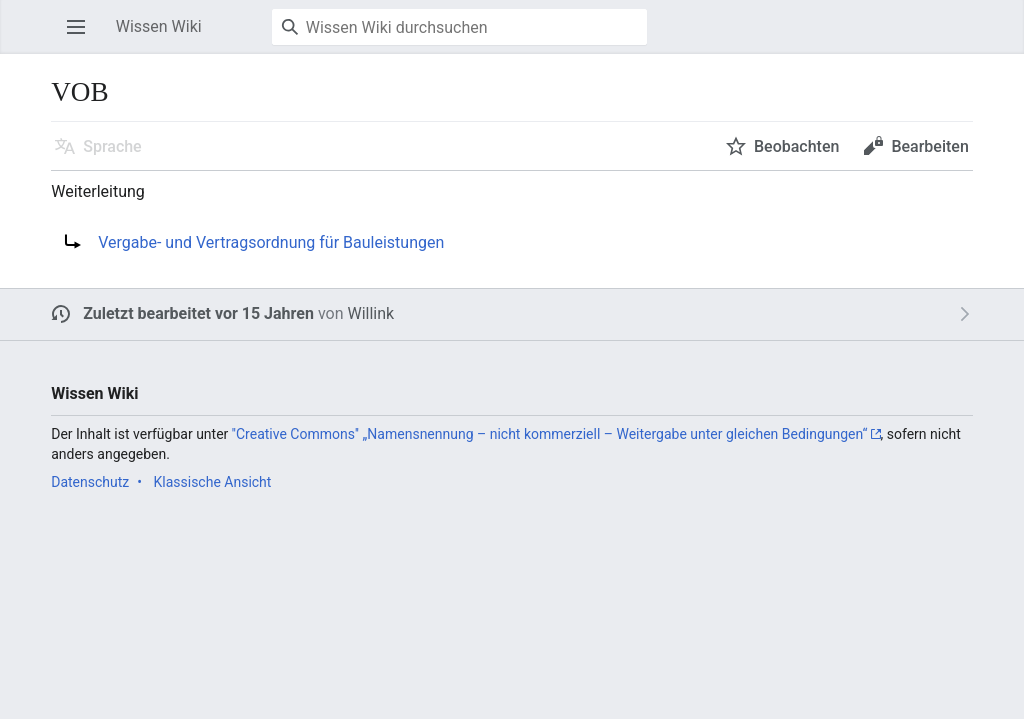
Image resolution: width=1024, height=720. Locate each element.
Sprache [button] (112, 146)
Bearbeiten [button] (929, 146)
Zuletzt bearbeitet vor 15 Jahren (198, 313)
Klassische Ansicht (212, 482)
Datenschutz (90, 482)
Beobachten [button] (796, 146)
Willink (370, 313)
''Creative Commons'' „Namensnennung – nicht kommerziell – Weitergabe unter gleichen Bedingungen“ (550, 434)
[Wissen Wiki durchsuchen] (459, 27)
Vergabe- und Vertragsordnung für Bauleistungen (271, 242)
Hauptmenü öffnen (82, 36)
